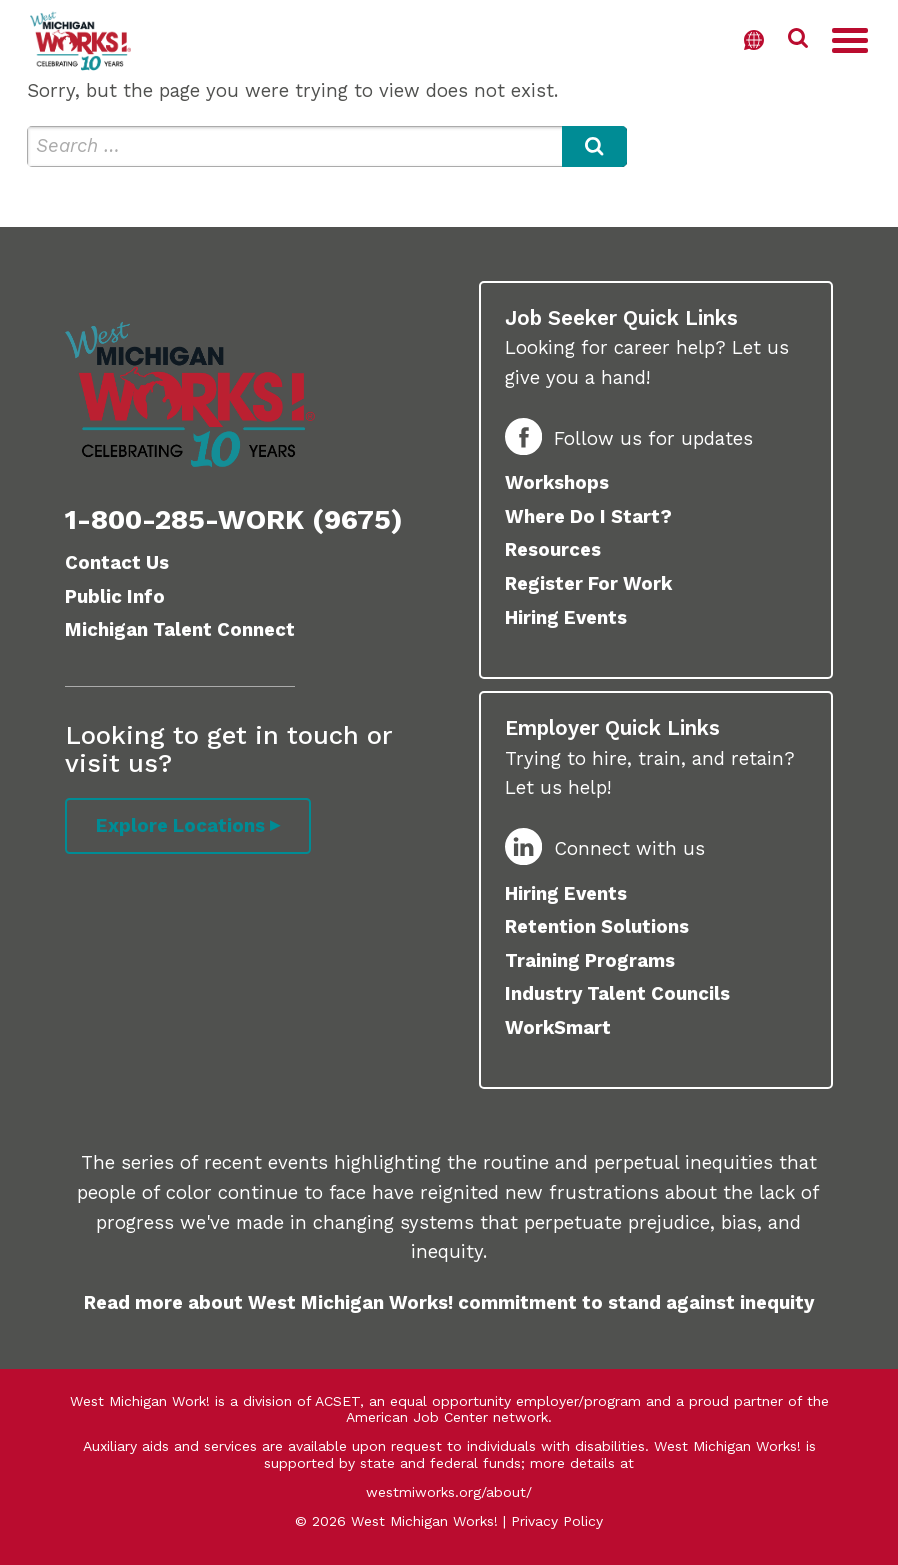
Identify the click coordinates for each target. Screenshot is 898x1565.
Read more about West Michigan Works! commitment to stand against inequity (449, 1303)
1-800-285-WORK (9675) (234, 519)
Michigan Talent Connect (180, 630)
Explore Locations (180, 826)
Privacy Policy (557, 1521)
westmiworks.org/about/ (449, 1492)
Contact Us (117, 563)
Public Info (115, 597)
